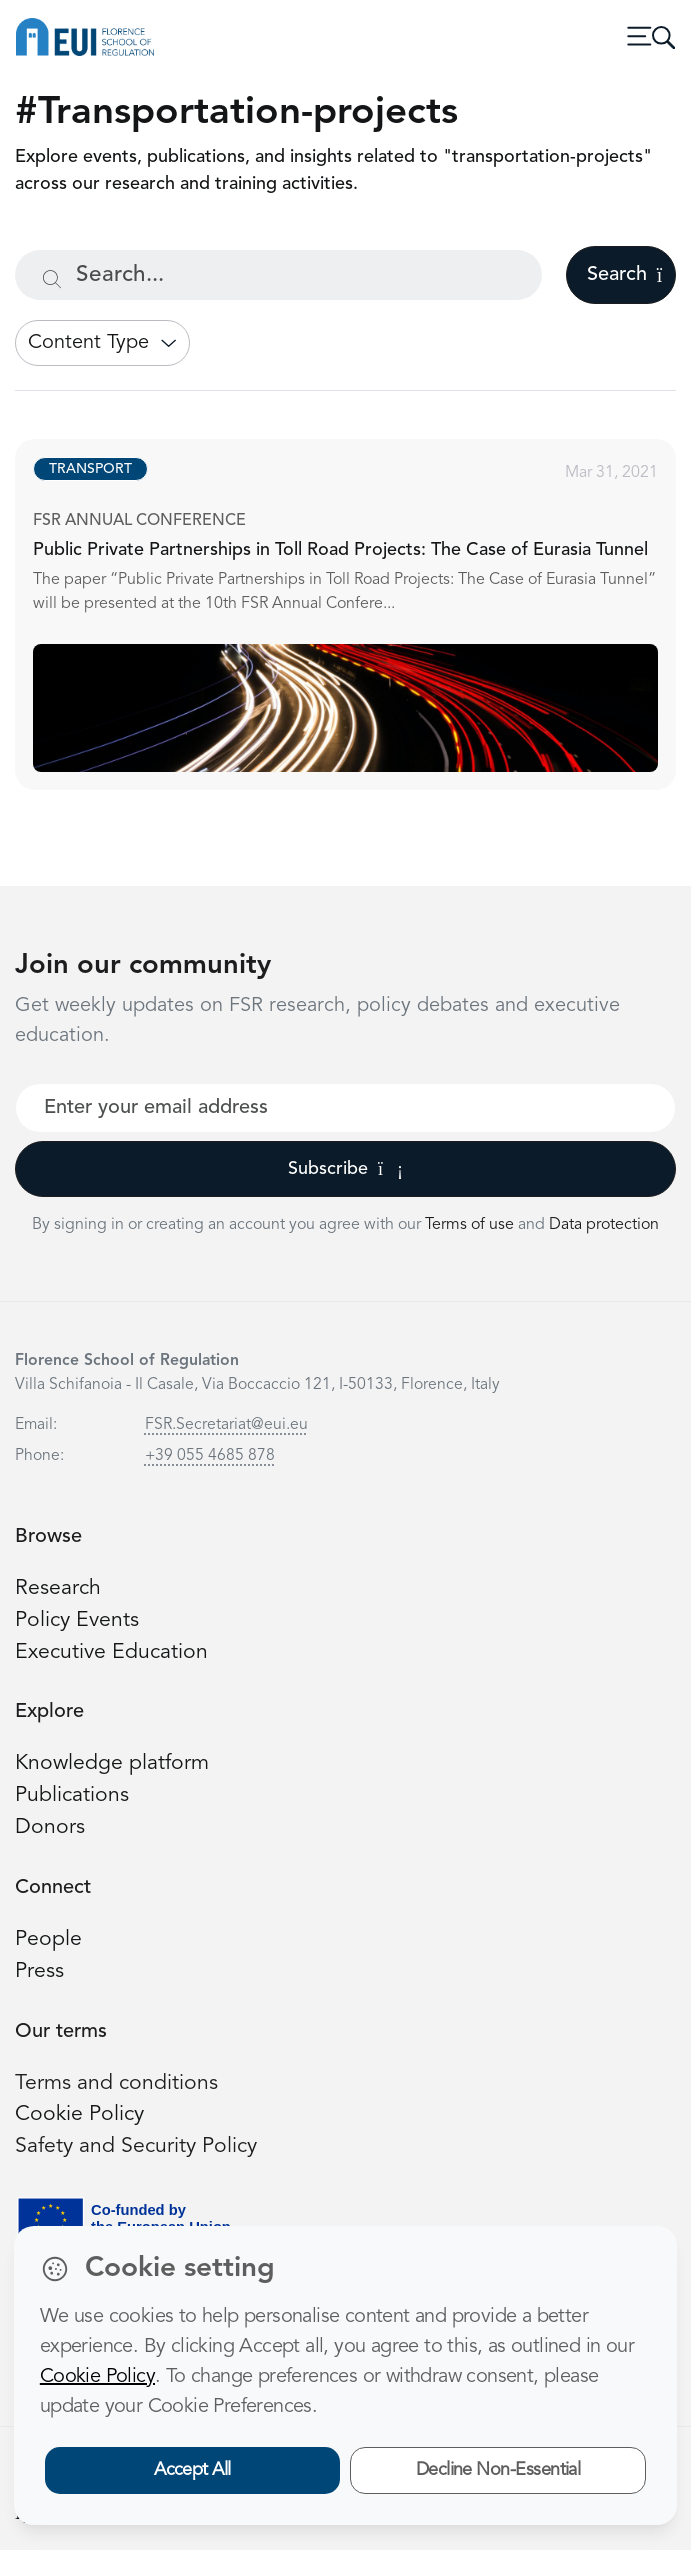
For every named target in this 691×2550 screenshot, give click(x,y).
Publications (72, 1795)
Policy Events (77, 1620)
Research (58, 1588)
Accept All (192, 2470)
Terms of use (471, 1225)
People (48, 1939)
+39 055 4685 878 (210, 1456)
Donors (50, 1827)
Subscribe (345, 1169)
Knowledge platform (112, 1763)
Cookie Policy (79, 2114)
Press (39, 1971)
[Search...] (278, 275)
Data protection (604, 1225)
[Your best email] (345, 1108)
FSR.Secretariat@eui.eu (226, 1425)
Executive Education (111, 1652)
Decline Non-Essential (498, 2470)
